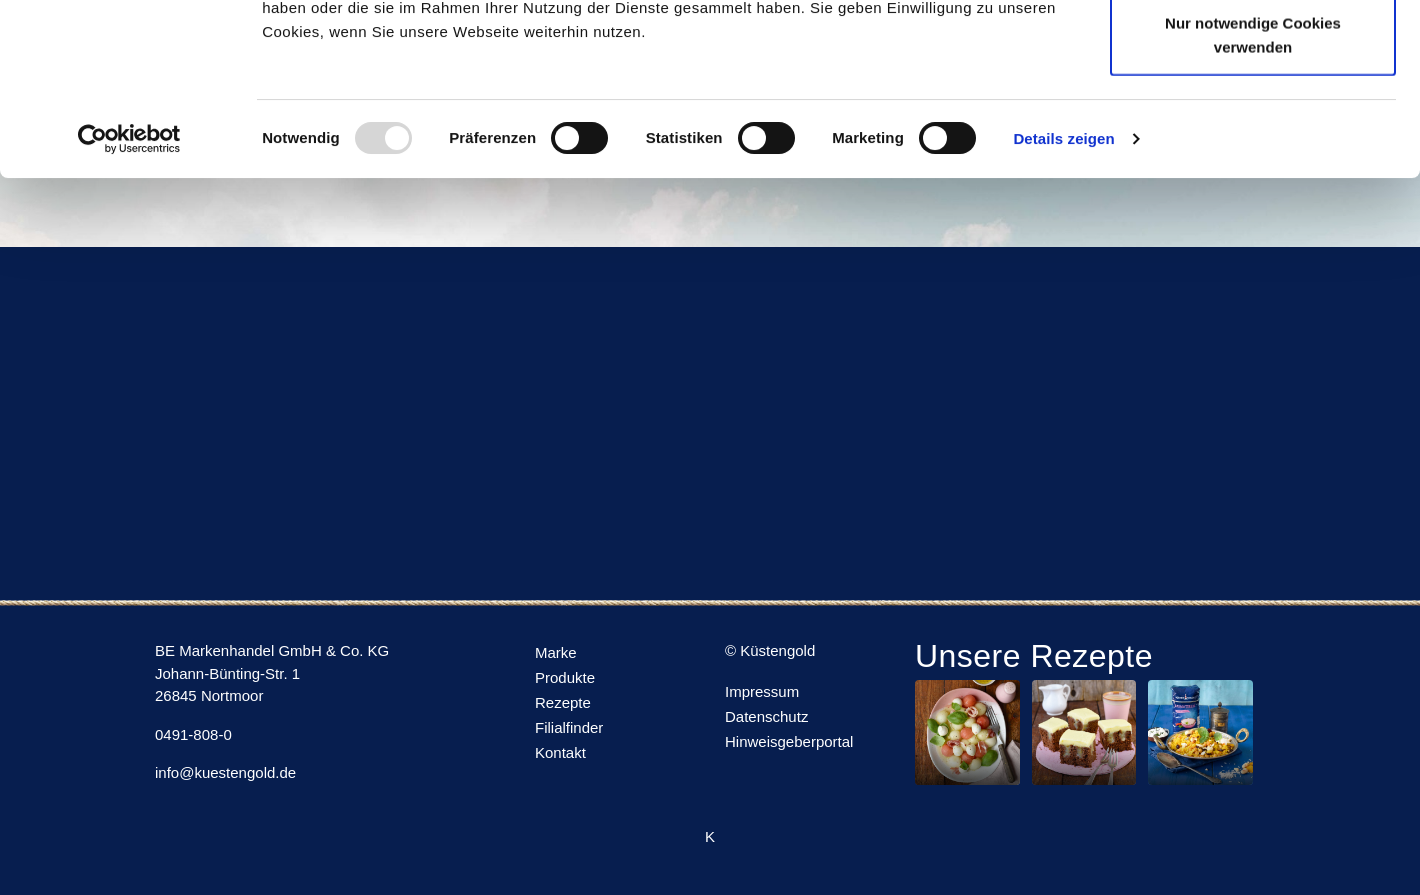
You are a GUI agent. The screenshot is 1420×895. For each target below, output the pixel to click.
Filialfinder (569, 727)
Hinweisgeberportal (789, 741)
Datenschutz (766, 716)
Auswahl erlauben (1253, 118)
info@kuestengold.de (225, 772)
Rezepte (563, 702)
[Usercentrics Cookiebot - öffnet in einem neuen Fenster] (129, 300)
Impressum (762, 691)
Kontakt (560, 752)
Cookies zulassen (1253, 52)
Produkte (565, 677)
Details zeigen (1063, 299)
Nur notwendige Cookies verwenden (1253, 195)
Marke (556, 652)
